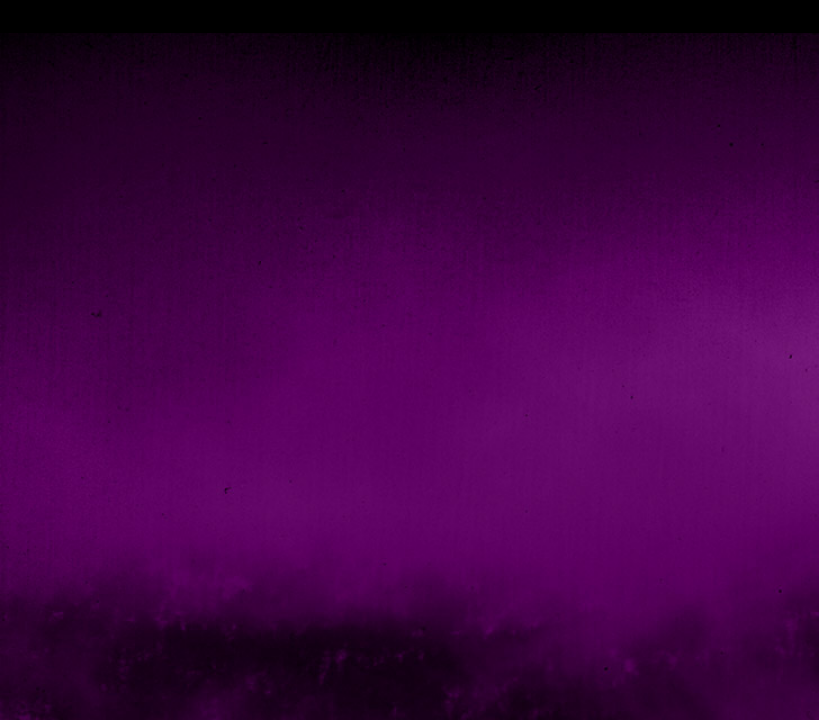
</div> (409, 16)
